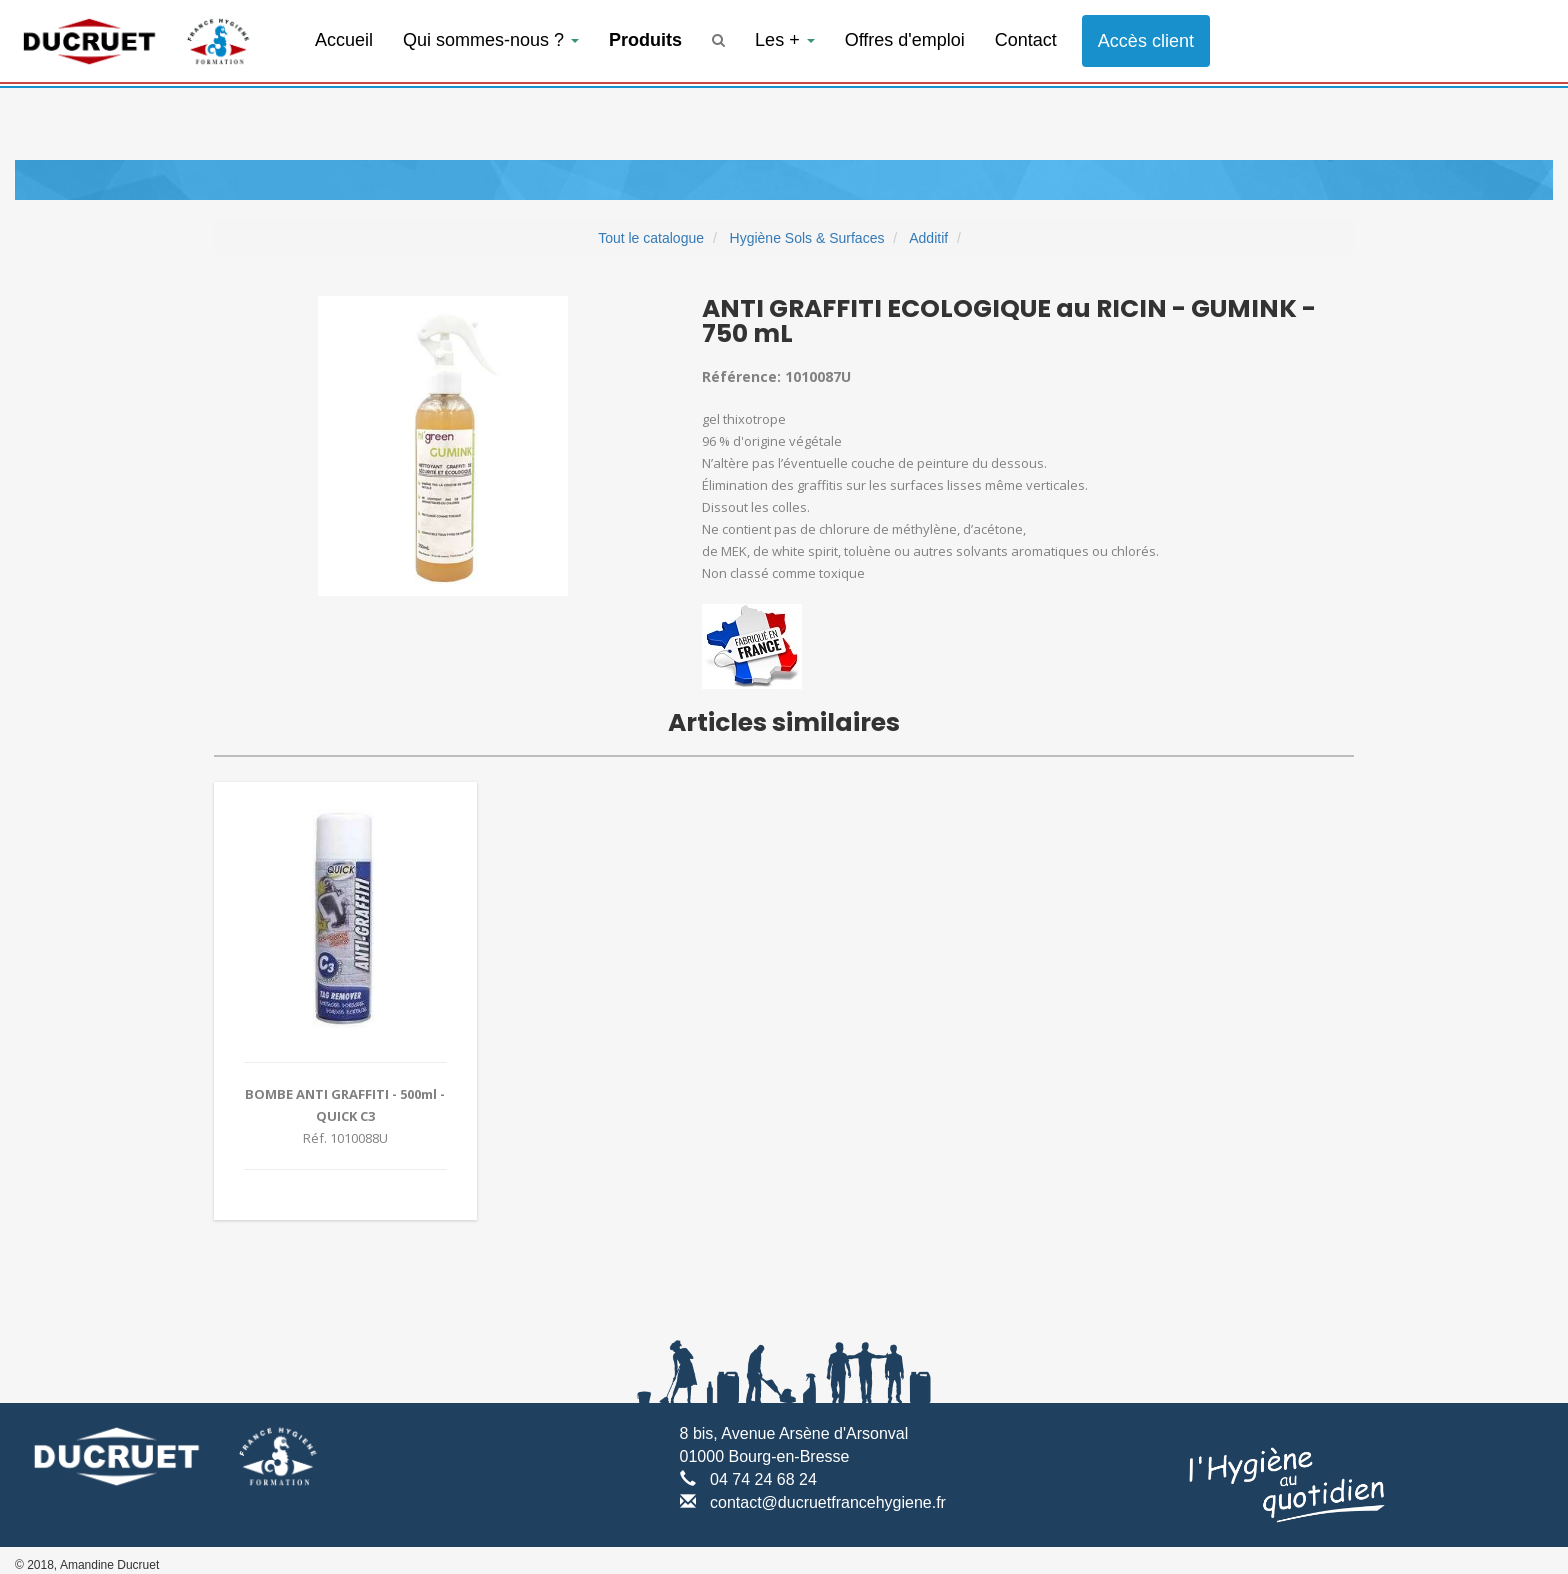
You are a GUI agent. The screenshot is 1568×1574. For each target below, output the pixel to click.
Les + (785, 40)
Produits (645, 40)
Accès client (1146, 41)
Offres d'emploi (905, 40)
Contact (1026, 40)
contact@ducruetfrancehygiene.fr (828, 1502)
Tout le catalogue (651, 238)
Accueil (344, 40)
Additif (928, 238)
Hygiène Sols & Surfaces (807, 238)
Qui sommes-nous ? (491, 40)
